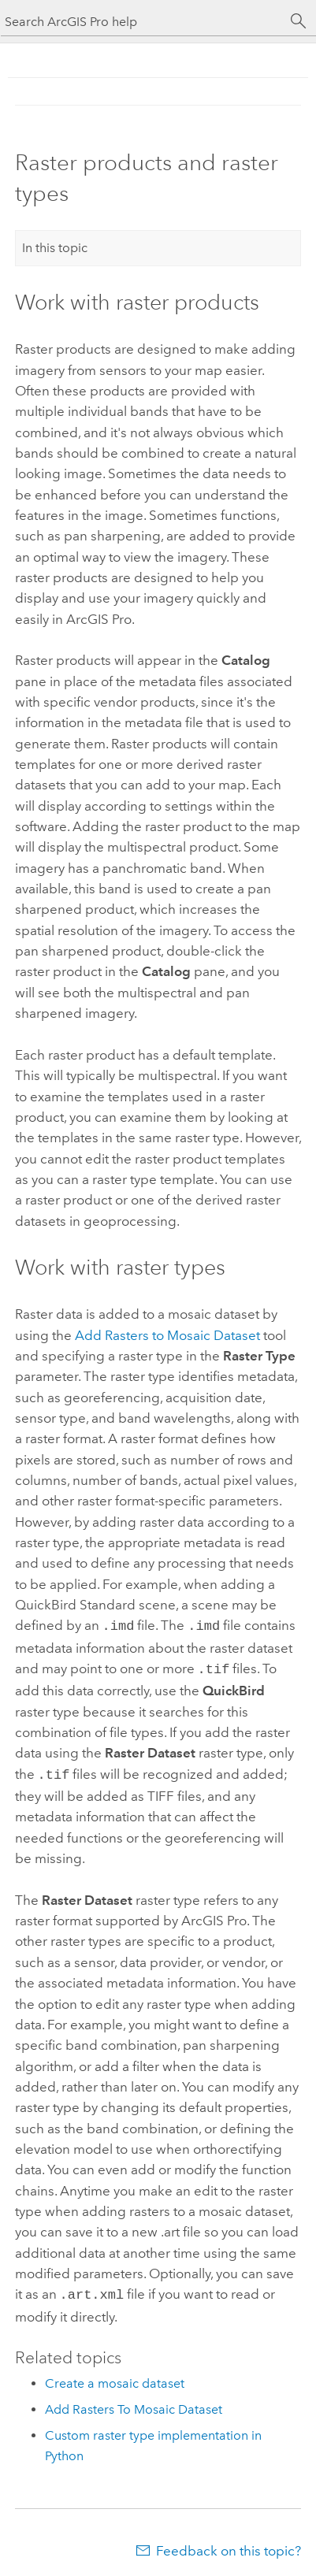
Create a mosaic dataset (114, 2377)
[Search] (299, 21)
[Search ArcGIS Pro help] (142, 21)
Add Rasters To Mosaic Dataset (133, 2403)
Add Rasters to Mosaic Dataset (167, 1335)
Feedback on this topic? (228, 2544)
